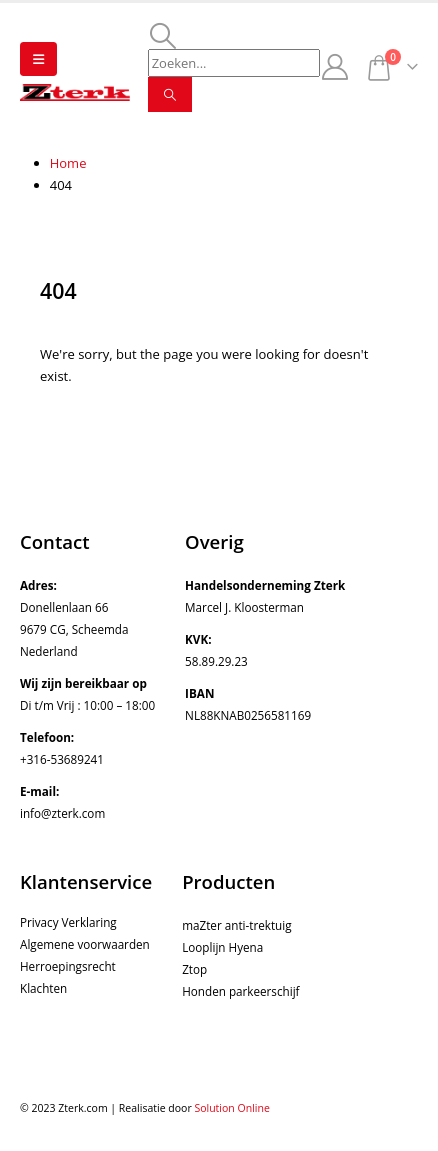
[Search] (170, 94)
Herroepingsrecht (68, 966)
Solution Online (231, 1108)
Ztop (194, 969)
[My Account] (335, 67)
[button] (38, 59)
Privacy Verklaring (68, 922)
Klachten (43, 988)
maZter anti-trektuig (236, 925)
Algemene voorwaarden (85, 944)
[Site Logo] (75, 92)
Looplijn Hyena (222, 947)
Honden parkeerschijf (240, 991)
